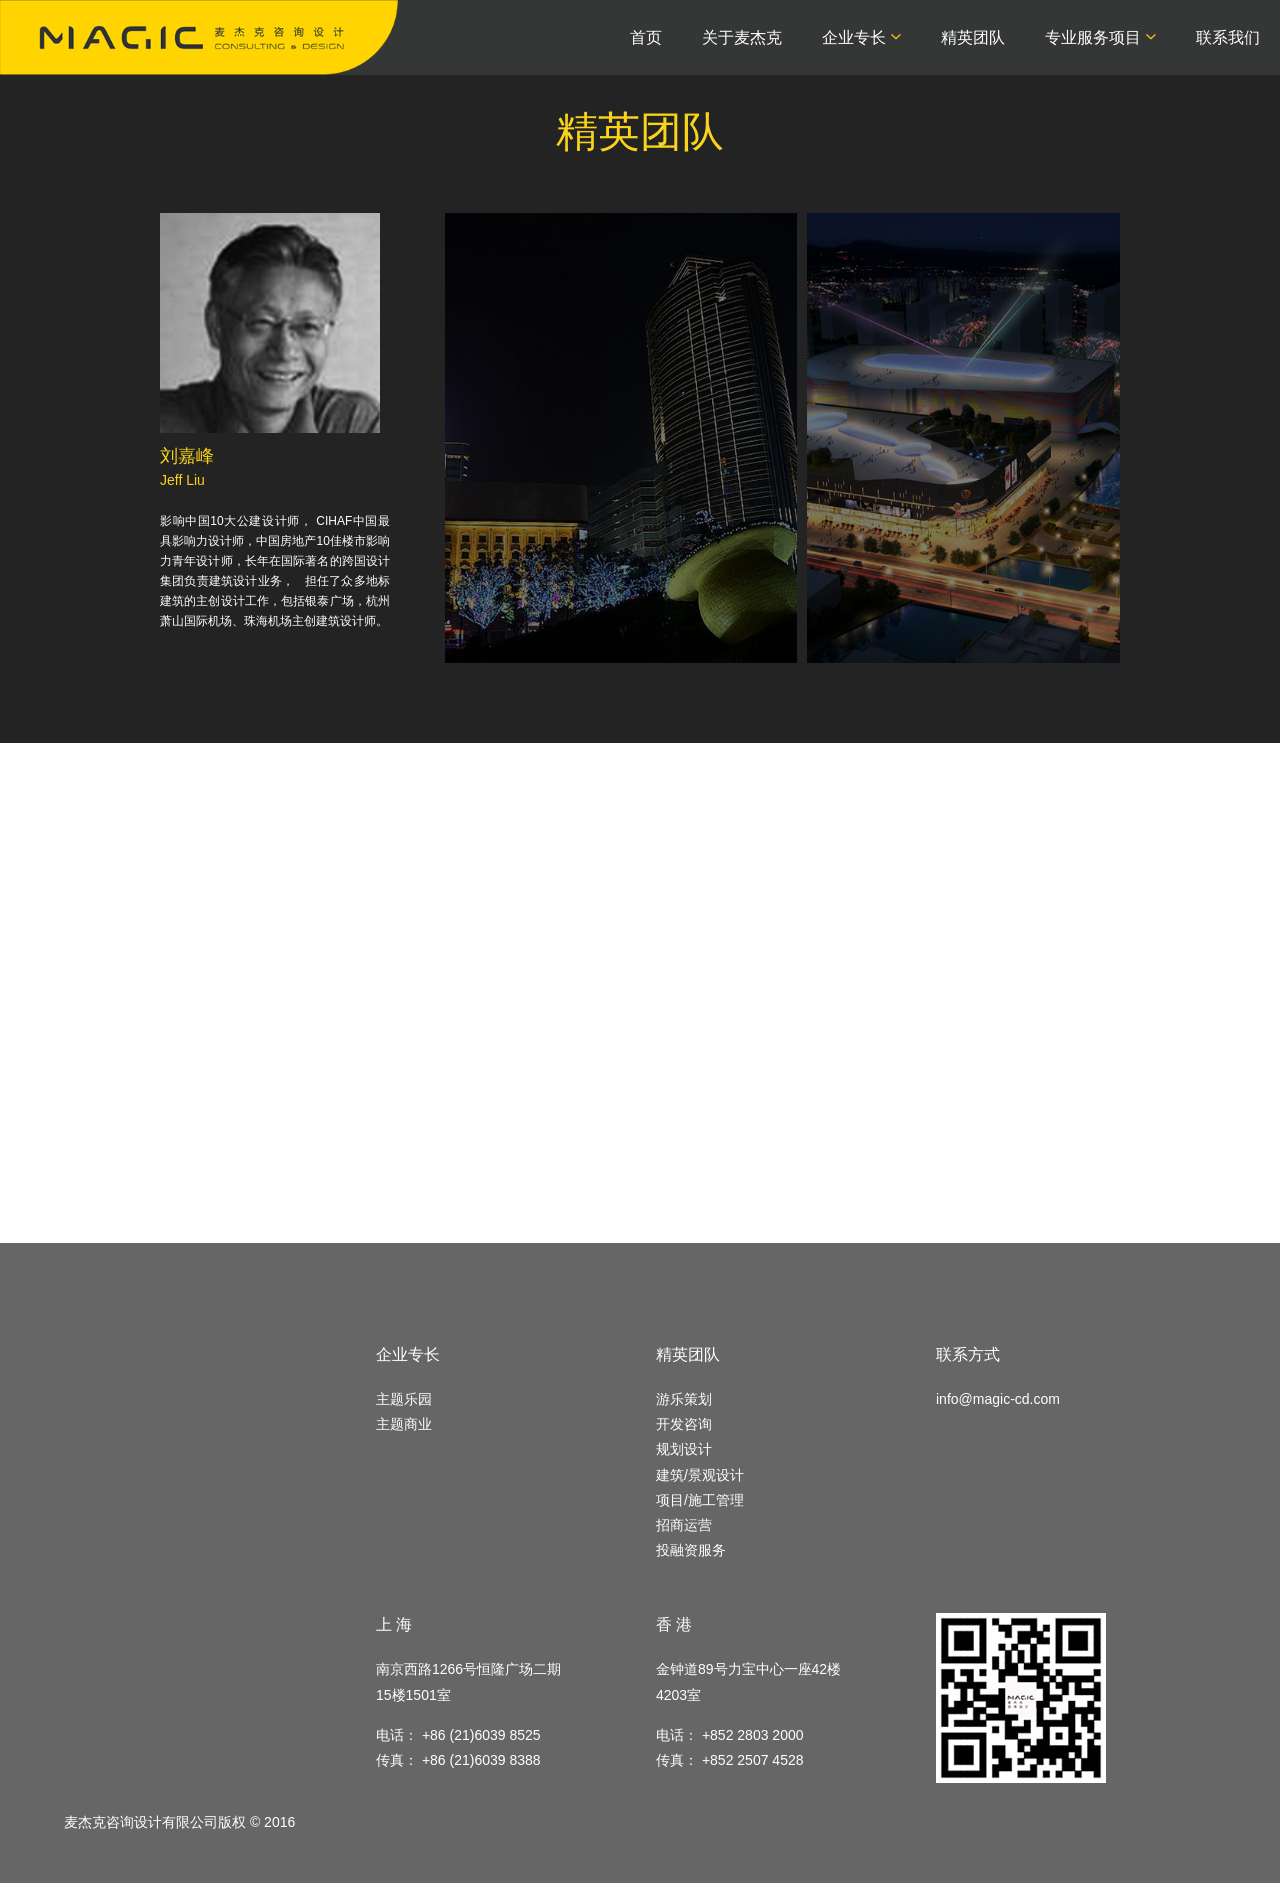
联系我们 (1228, 37)
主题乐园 (404, 1399)
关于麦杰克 (742, 37)
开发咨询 (684, 1424)
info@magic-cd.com (998, 1399)
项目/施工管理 (700, 1500)
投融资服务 (691, 1550)
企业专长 (854, 37)
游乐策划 (684, 1399)
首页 (646, 37)
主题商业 (404, 1424)
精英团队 (973, 37)
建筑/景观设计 (700, 1475)
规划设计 (684, 1449)
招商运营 (684, 1525)
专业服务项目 (1093, 37)
